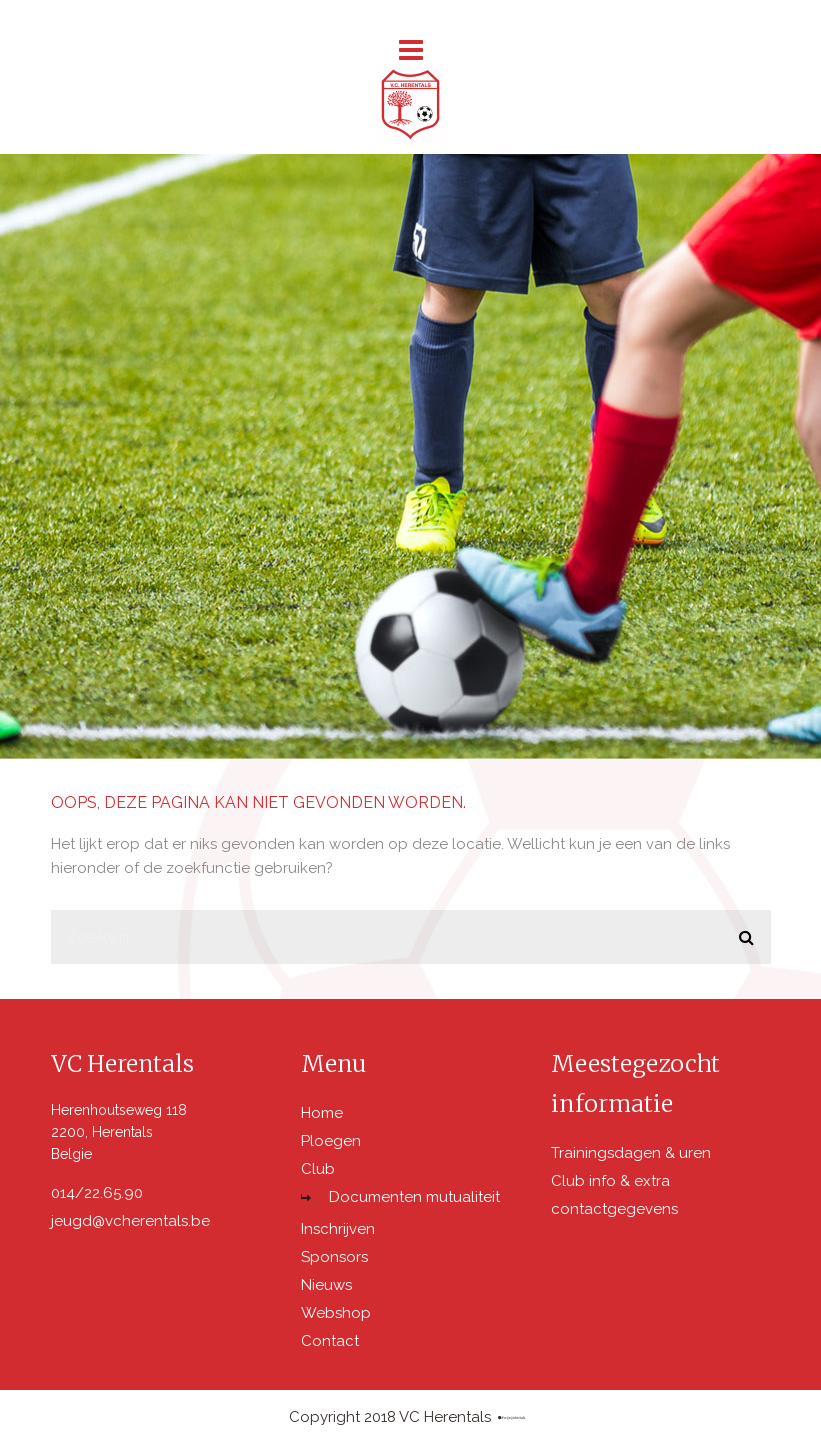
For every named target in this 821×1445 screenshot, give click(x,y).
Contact (330, 1341)
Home (322, 1113)
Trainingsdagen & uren (631, 1153)
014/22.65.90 (97, 1193)
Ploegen (331, 1141)
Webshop (336, 1313)
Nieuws (326, 1285)
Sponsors (334, 1257)
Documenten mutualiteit (414, 1197)
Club (318, 1169)
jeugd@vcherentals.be (130, 1221)
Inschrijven (338, 1229)
